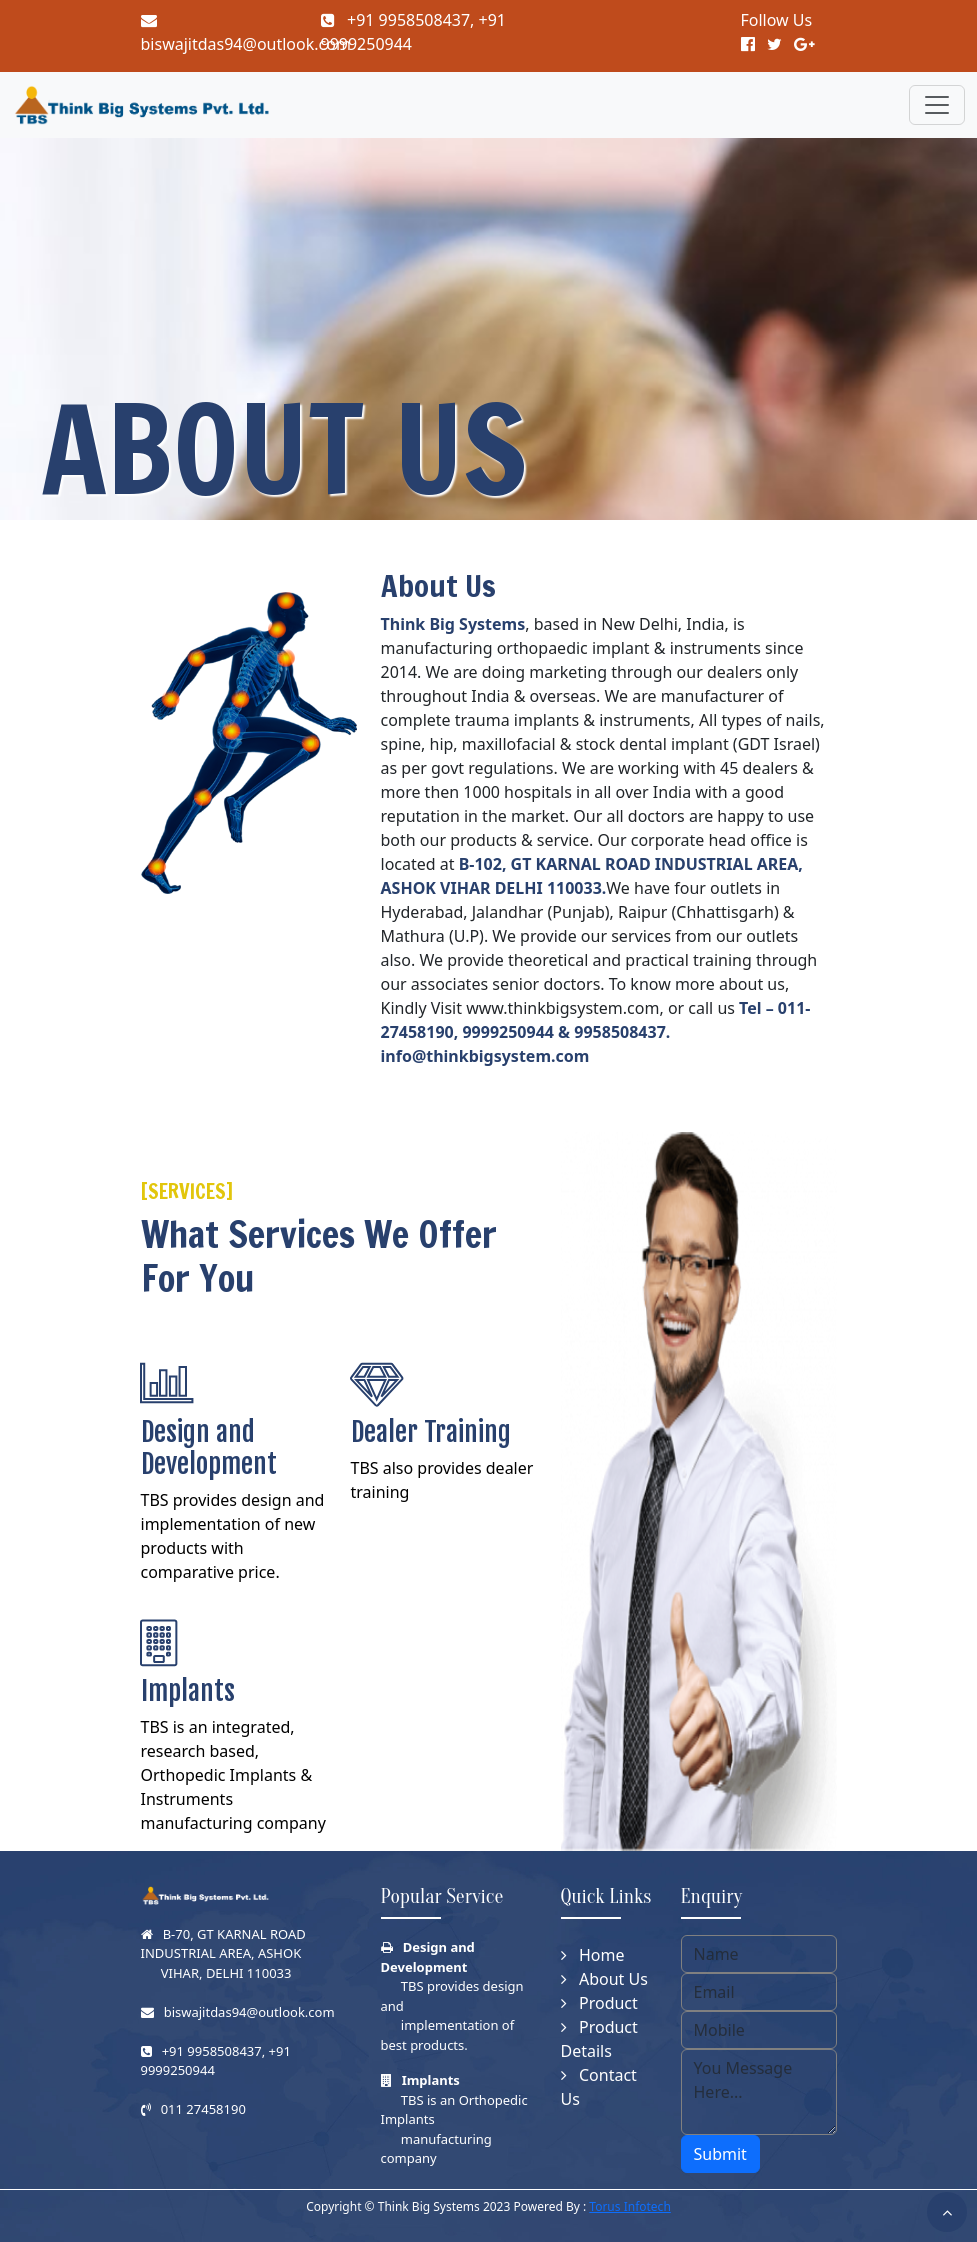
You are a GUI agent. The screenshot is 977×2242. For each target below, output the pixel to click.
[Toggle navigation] (937, 105)
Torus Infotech (629, 2206)
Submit (720, 2154)
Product (608, 2003)
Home (602, 1955)
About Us (613, 1979)
